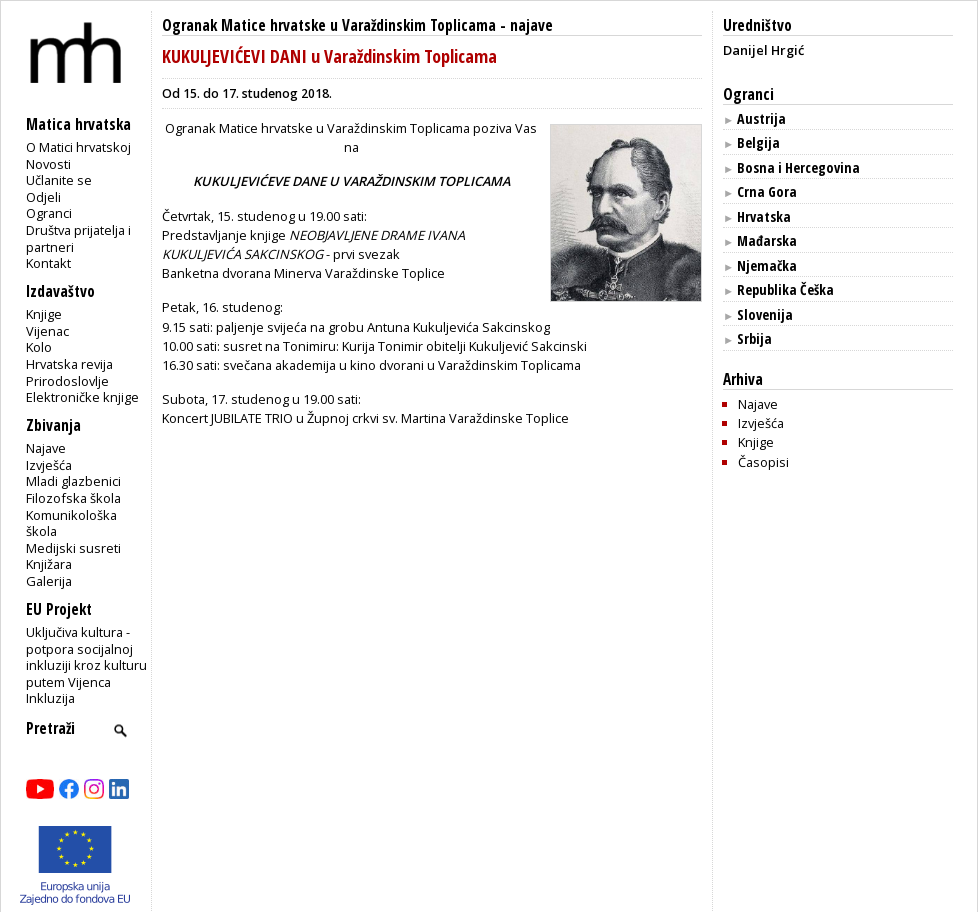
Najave (46, 448)
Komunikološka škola (71, 523)
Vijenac (47, 331)
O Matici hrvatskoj (78, 147)
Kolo (39, 347)
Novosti (48, 164)
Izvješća (49, 465)
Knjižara (49, 564)
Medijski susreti (73, 548)
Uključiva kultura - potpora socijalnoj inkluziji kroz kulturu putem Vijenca (86, 657)
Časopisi (763, 462)
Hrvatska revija (69, 364)
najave (531, 25)
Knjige (44, 314)
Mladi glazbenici (73, 481)
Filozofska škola (73, 498)
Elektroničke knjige (82, 397)
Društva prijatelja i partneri (78, 238)
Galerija (49, 581)
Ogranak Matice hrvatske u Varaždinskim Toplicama (329, 25)
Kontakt (48, 263)
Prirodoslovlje (67, 381)
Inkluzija (50, 698)
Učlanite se (59, 180)
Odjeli (43, 197)
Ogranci (49, 213)
